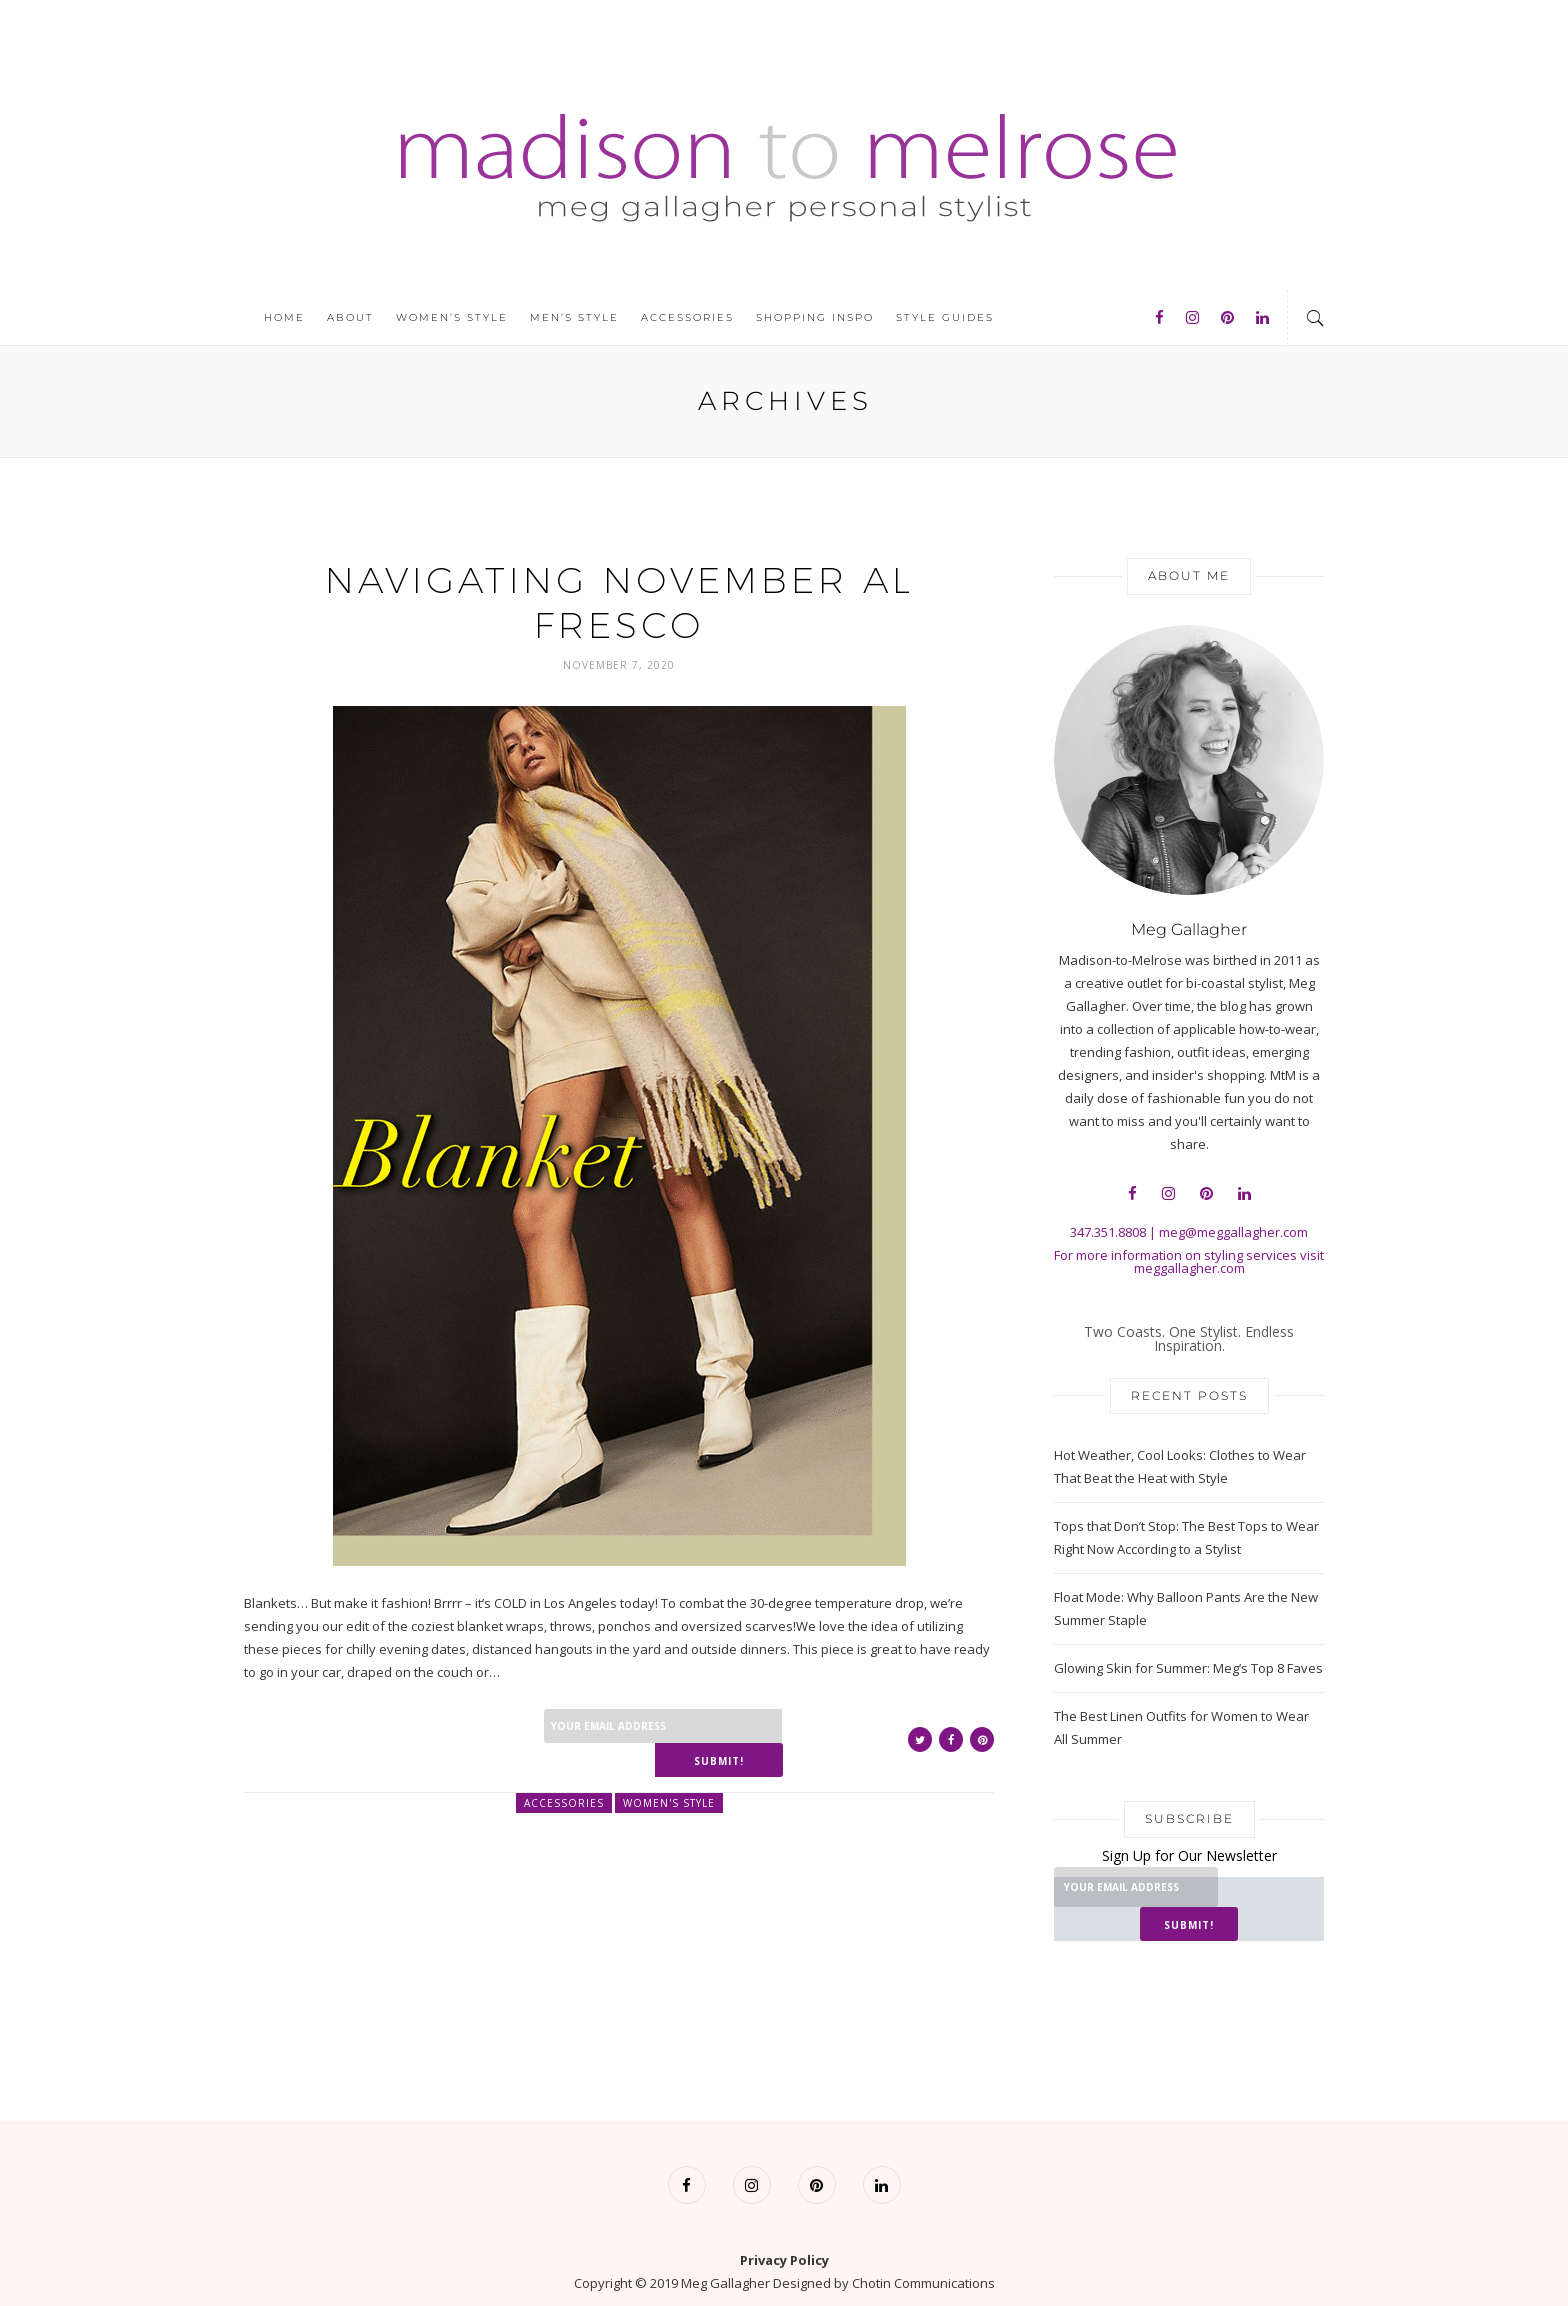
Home (284, 317)
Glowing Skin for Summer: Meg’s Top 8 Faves (1188, 1668)
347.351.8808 (1108, 1232)
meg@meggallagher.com (1233, 1232)
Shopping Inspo (815, 317)
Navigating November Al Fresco (619, 601)
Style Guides (945, 317)
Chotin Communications (923, 2249)
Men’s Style (574, 317)
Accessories (687, 317)
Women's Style (669, 1768)
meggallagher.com (1189, 1268)
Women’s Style (452, 317)
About (350, 317)
